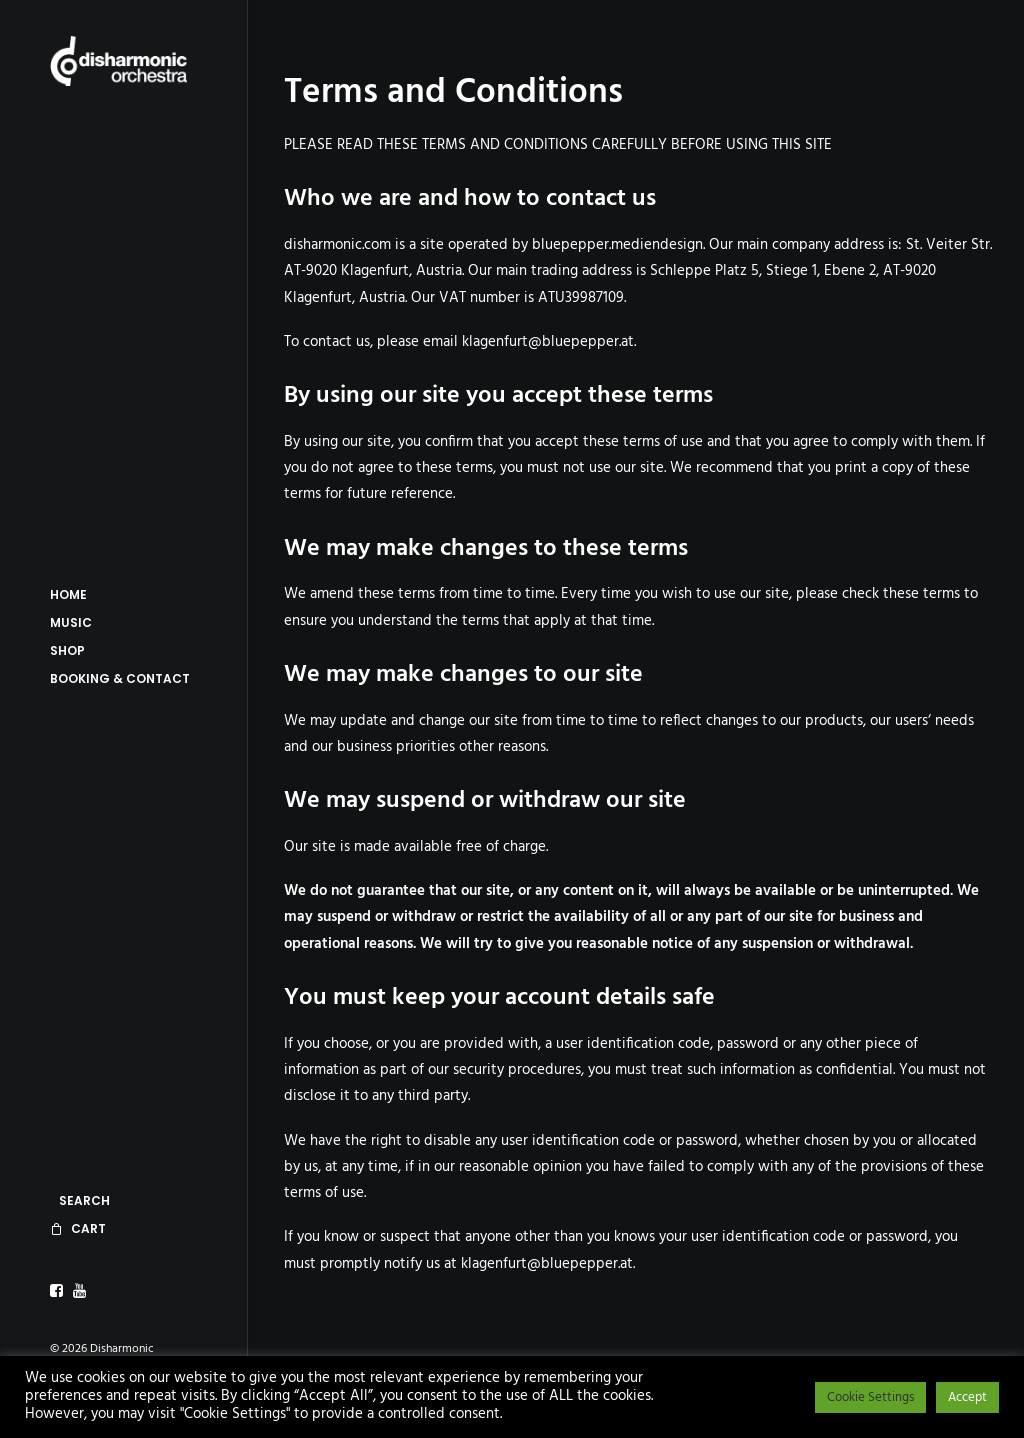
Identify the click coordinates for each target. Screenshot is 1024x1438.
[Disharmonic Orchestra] (121, 61)
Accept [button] (967, 1397)
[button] (59, 1291)
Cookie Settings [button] (870, 1397)
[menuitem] (59, 1291)
